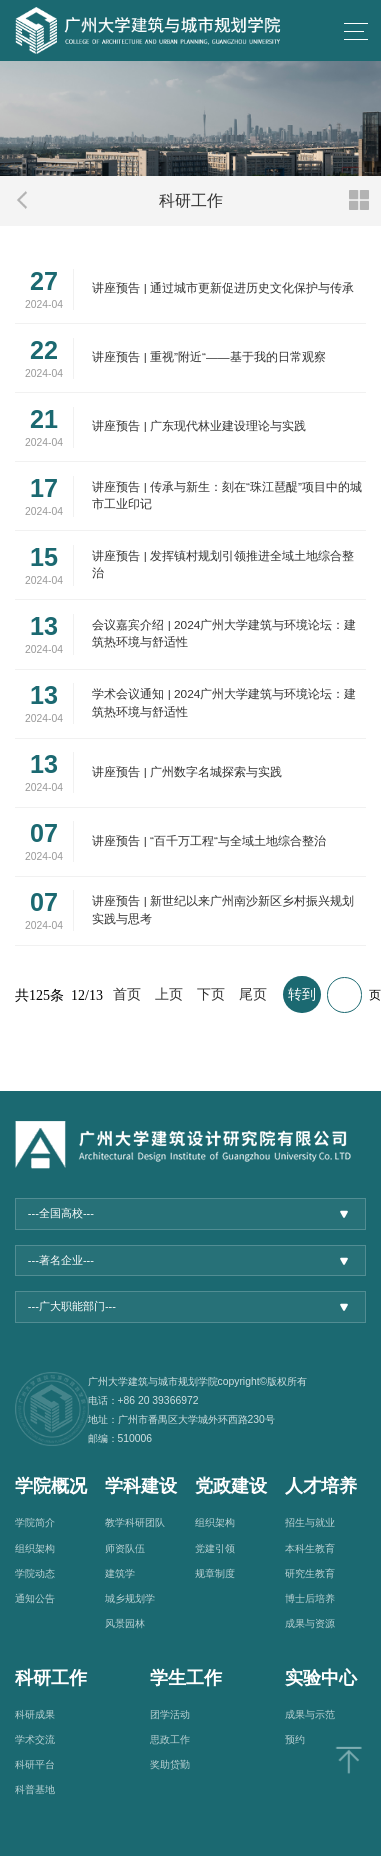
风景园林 (125, 1623)
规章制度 (215, 1573)
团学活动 (170, 1714)
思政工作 (170, 1739)
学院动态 (35, 1573)
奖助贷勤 (170, 1764)
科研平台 (35, 1764)
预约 (295, 1739)
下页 (211, 994)
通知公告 (35, 1598)
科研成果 (35, 1714)
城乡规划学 (130, 1598)
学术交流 (35, 1739)
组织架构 (35, 1548)
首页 (127, 994)
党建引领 (215, 1548)
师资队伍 (125, 1548)
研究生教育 (310, 1573)
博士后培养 (310, 1598)
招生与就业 (310, 1522)
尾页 (253, 994)
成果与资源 (310, 1623)
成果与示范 (310, 1714)
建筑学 (120, 1573)
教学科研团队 (135, 1522)
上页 (169, 994)
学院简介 (35, 1522)
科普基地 (35, 1789)
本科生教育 (310, 1548)
